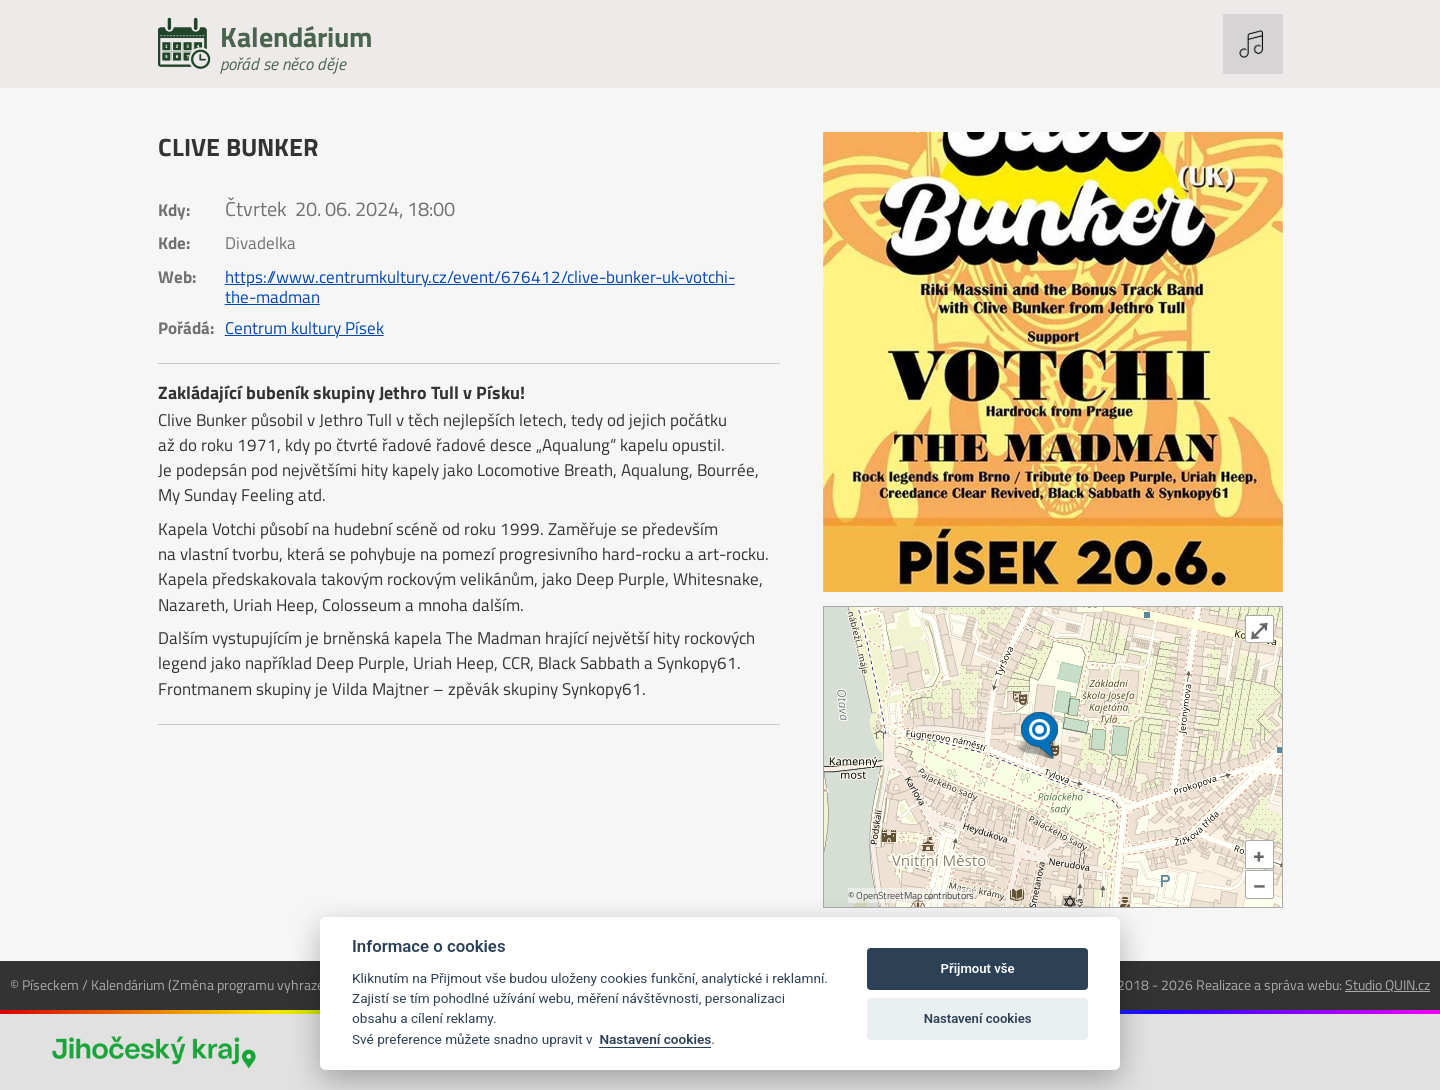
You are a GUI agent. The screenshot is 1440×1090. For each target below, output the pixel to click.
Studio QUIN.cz (1387, 984)
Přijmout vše (978, 968)
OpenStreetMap (889, 895)
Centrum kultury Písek (304, 328)
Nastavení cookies (655, 1039)
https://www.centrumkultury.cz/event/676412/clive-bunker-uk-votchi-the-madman (480, 287)
